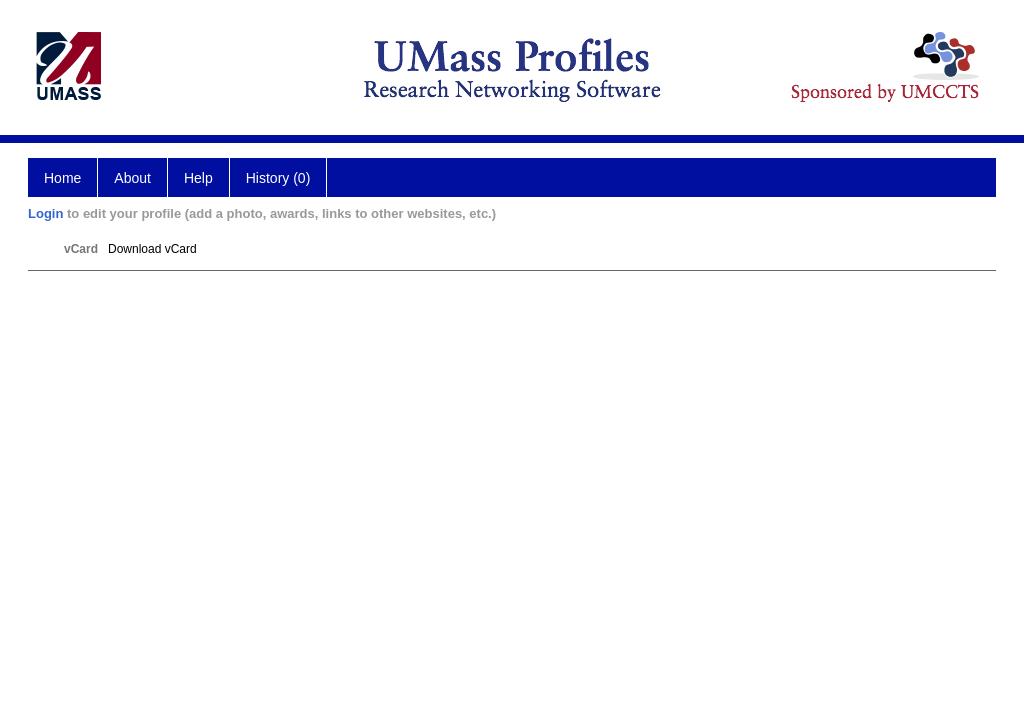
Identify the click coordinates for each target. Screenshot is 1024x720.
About (132, 178)
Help (198, 178)
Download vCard (152, 249)
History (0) (278, 178)
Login (45, 213)
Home (62, 178)
